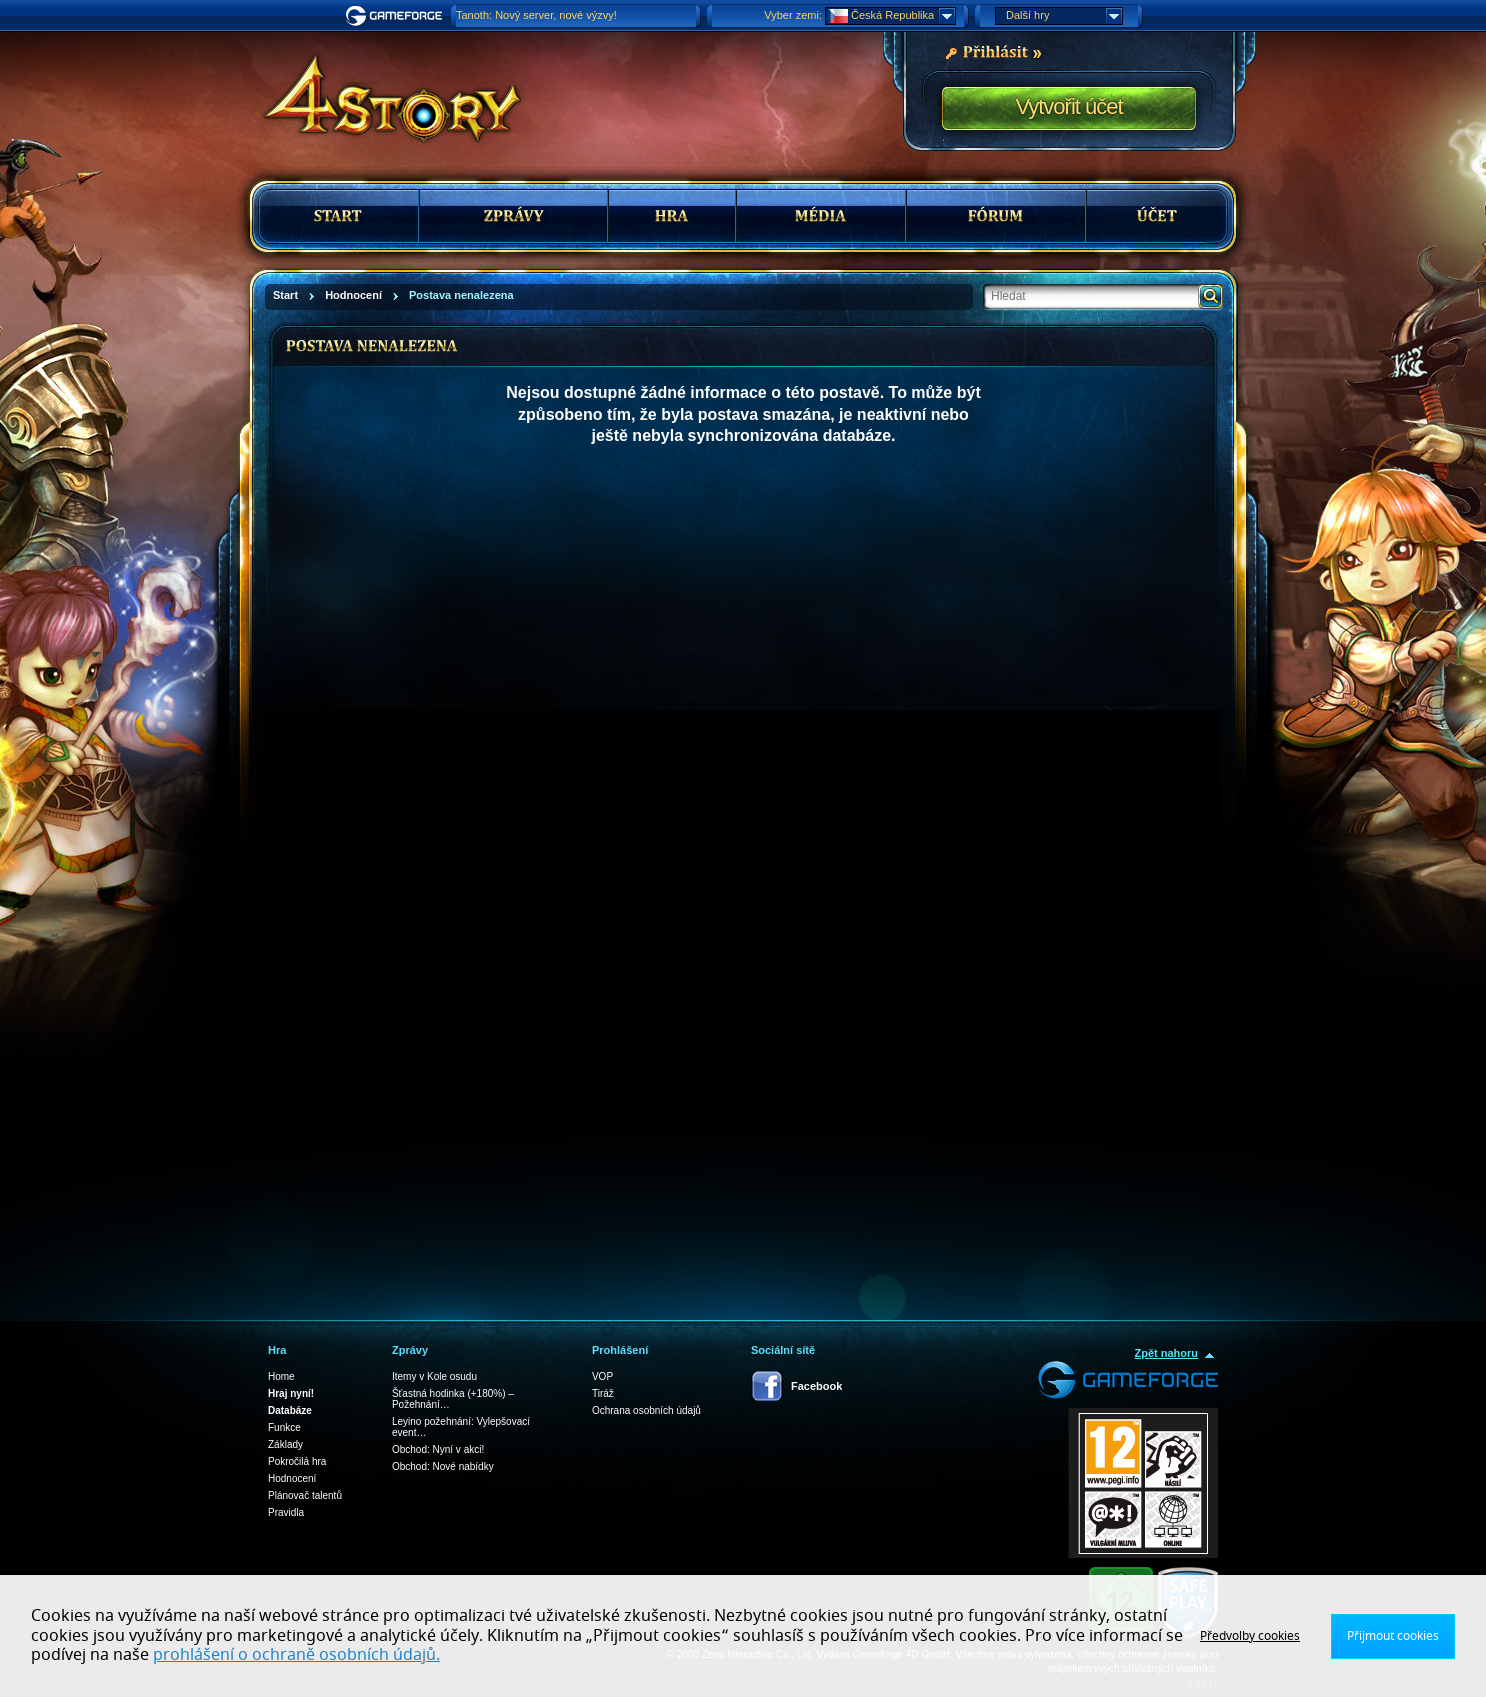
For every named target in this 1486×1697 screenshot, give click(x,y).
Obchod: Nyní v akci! (438, 1449)
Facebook (816, 1386)
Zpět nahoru (1166, 1353)
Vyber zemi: (793, 15)
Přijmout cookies (1393, 1636)
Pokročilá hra (297, 1461)
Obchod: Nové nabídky (443, 1466)
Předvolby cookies (1250, 1636)
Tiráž (603, 1393)
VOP (602, 1376)
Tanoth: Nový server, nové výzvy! (536, 15)
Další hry (1064, 16)
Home (281, 1376)
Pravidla (286, 1512)
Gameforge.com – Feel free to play (397, 16)
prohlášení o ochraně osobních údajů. (296, 1655)
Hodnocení (292, 1478)
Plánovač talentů (305, 1495)
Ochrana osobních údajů (646, 1410)
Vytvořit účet (1068, 106)
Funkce (284, 1427)
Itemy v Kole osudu (434, 1376)
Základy (285, 1444)
